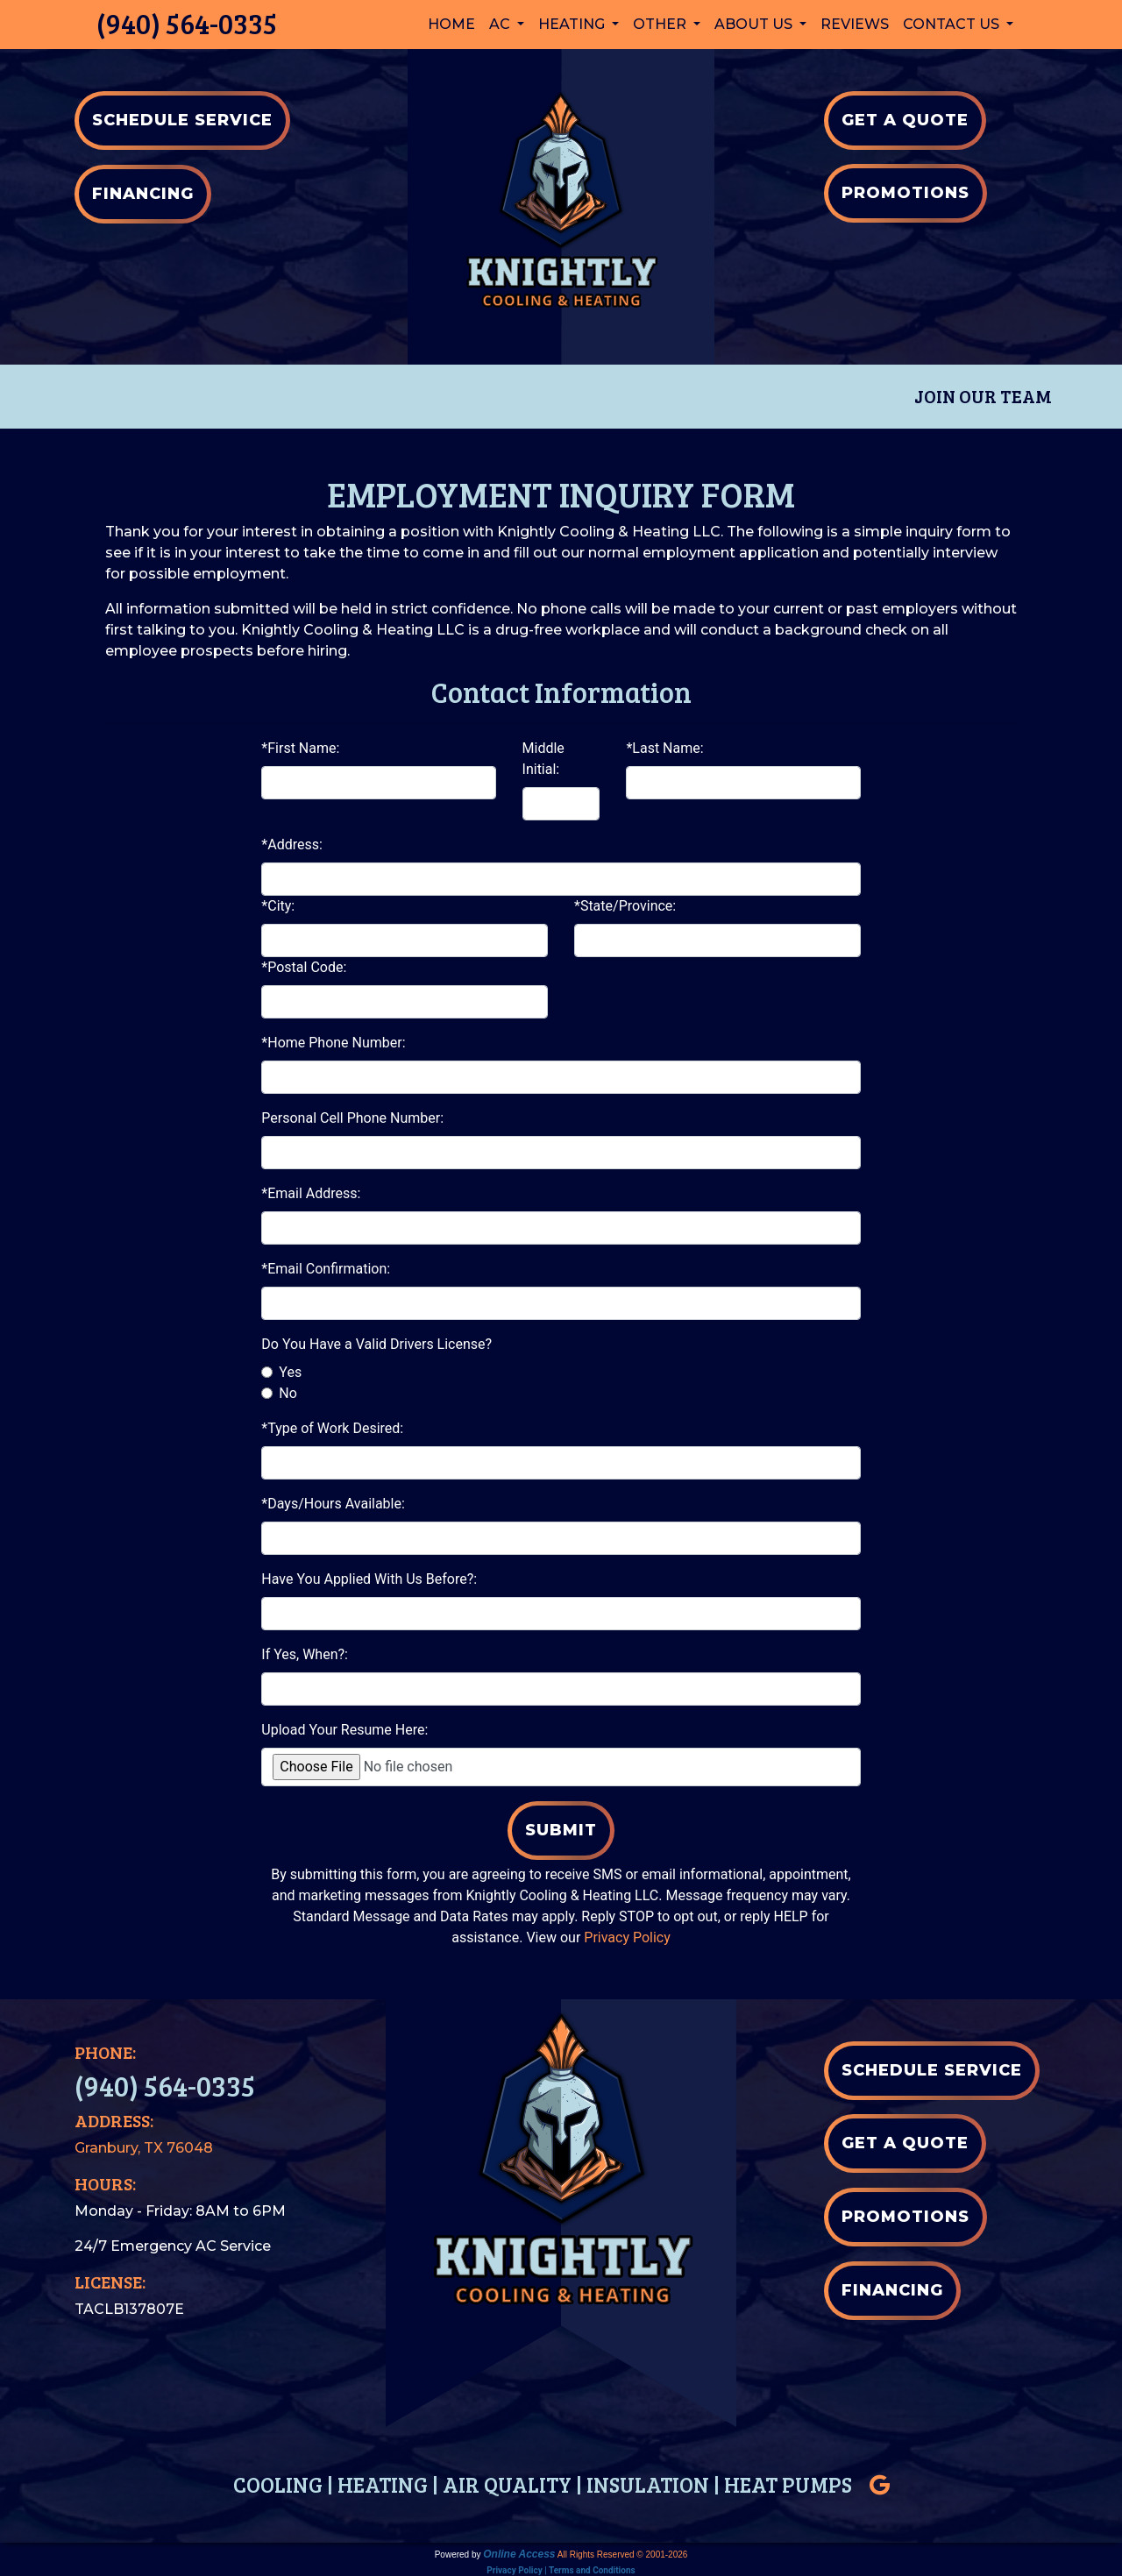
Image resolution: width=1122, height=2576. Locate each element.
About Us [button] (755, 24)
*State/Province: (625, 906)
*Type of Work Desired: (332, 1428)
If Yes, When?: (304, 1654)
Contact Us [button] (953, 24)
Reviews (854, 24)
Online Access (519, 2553)
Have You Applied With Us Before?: (369, 1579)
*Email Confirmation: (325, 1268)
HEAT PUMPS (788, 2483)
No (288, 1393)
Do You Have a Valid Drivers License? (376, 1344)
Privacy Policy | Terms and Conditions (560, 2569)
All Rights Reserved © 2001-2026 (622, 2553)
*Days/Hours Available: (333, 1503)
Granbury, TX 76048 (144, 2147)
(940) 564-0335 (186, 23)
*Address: (292, 844)
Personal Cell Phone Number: (352, 1118)
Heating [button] (573, 24)
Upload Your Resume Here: (344, 1729)
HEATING (382, 2483)
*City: (278, 906)
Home (451, 24)
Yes (290, 1372)
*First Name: (300, 748)
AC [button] (501, 24)
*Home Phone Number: (333, 1042)
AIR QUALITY (507, 2483)
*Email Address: (310, 1193)
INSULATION (647, 2483)
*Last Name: (664, 748)
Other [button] (661, 24)
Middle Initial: (543, 758)
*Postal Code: (303, 967)
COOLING (278, 2483)
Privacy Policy (627, 1936)
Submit (561, 1830)
